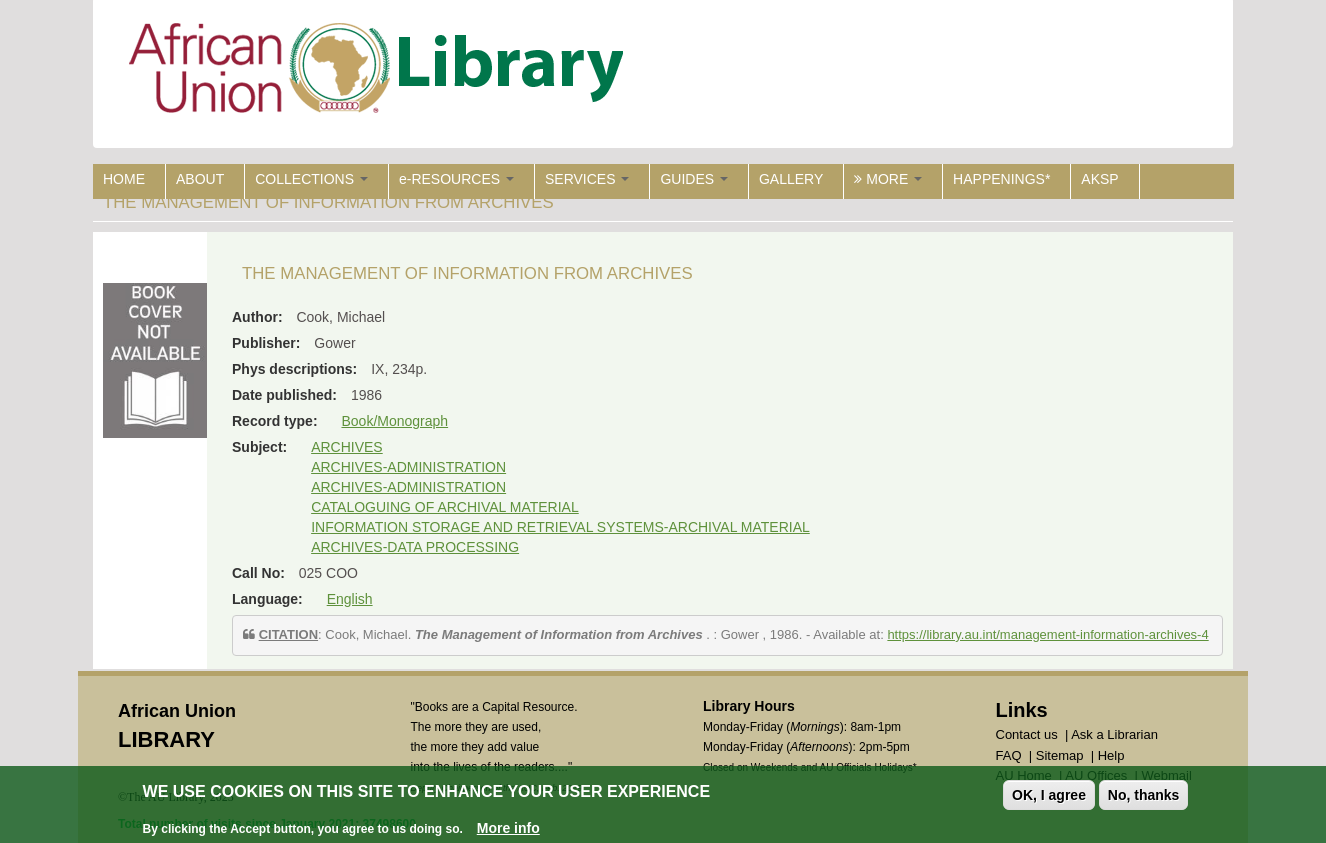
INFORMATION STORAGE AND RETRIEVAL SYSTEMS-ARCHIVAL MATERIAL (560, 527)
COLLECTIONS (311, 179)
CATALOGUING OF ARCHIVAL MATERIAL (445, 507)
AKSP (1099, 179)
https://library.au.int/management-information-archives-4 (1047, 634)
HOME (124, 179)
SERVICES (587, 179)
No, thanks (1144, 795)
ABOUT (200, 179)
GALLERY (791, 179)
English (350, 599)
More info (508, 828)
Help (1111, 755)
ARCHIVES (347, 447)
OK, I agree (1049, 795)
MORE (888, 179)
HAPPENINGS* (1001, 179)
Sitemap (1060, 755)
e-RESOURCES (456, 179)
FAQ (1009, 755)
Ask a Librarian (1114, 734)
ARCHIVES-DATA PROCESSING (415, 547)
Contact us (1027, 734)
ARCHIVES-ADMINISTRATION (408, 467)
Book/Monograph (394, 421)
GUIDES (694, 179)
